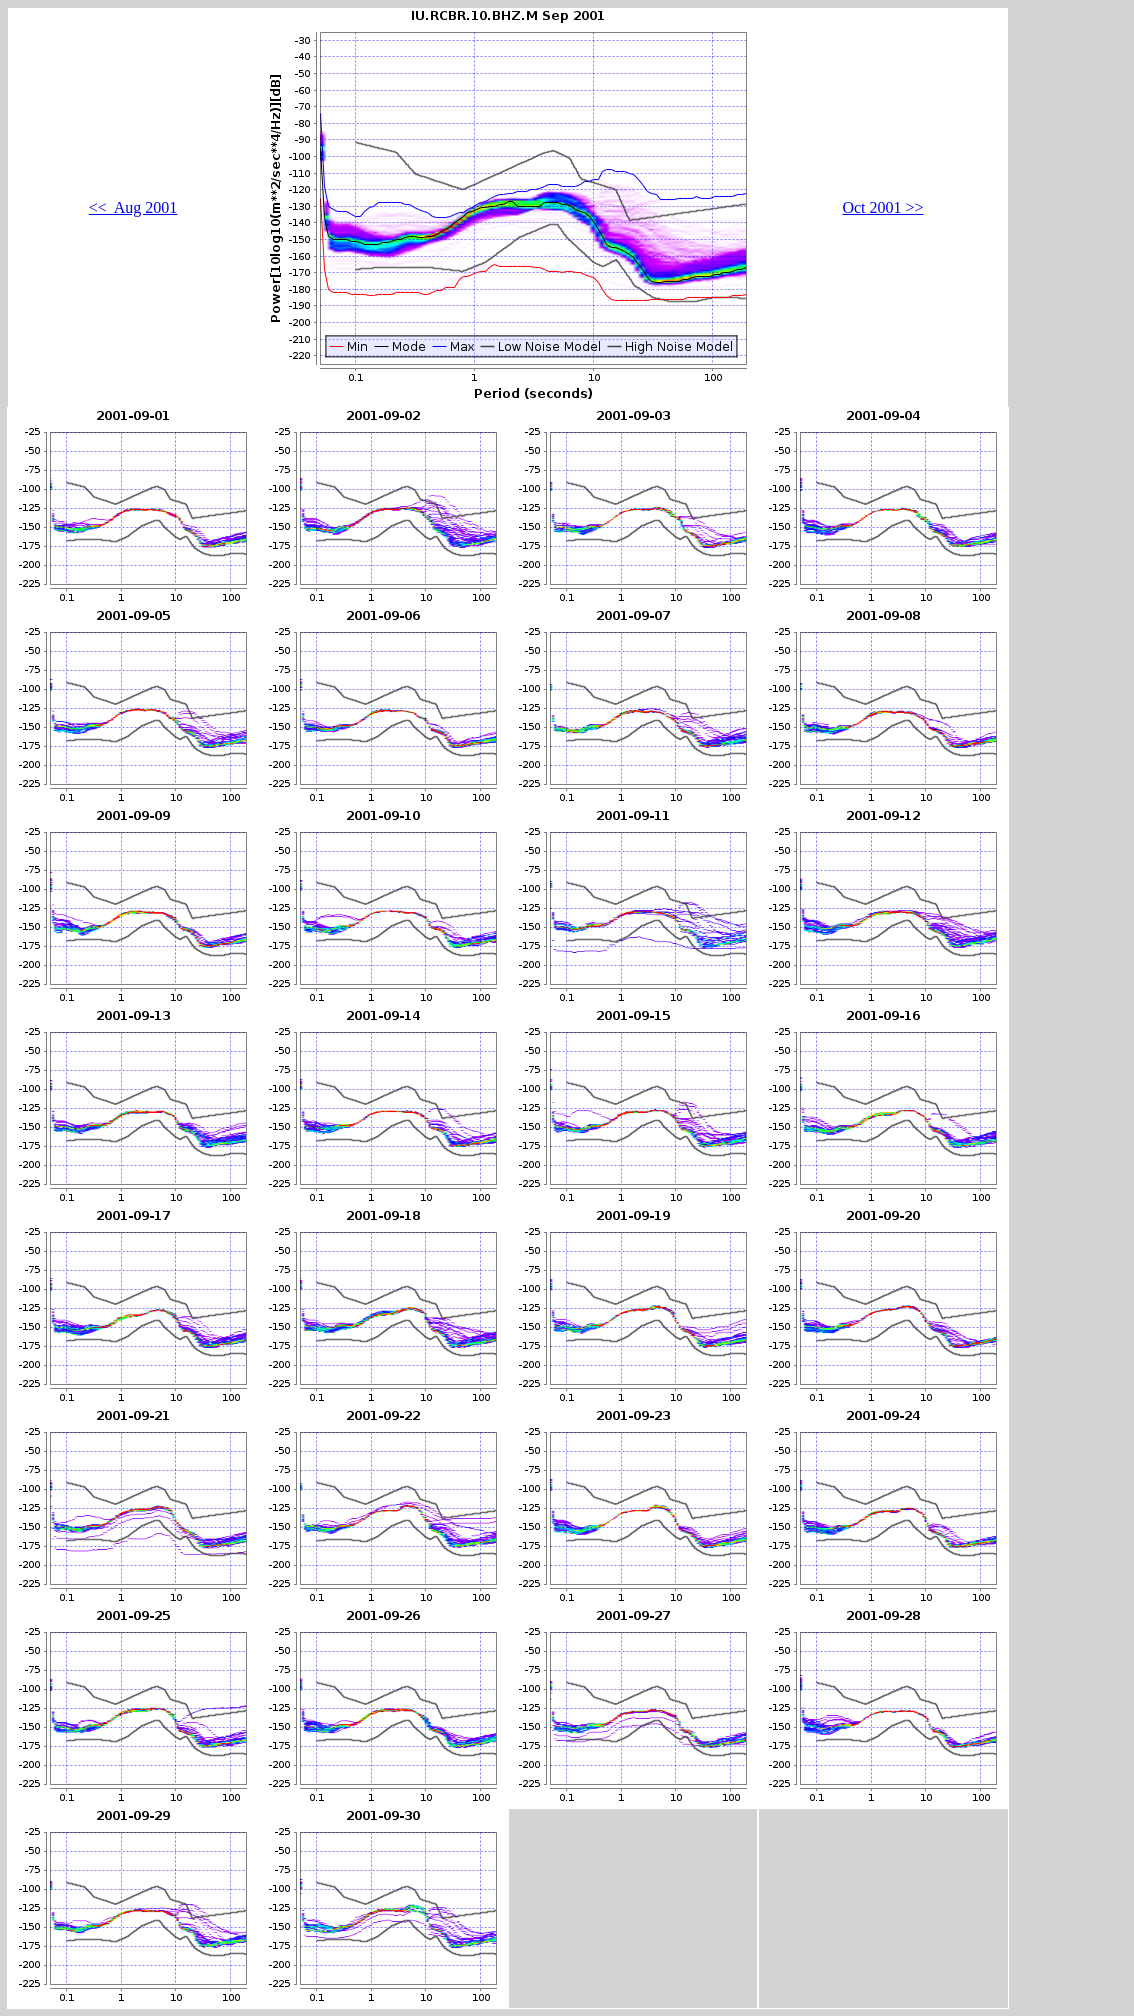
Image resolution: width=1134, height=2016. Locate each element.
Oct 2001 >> (882, 207)
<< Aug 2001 (133, 207)
